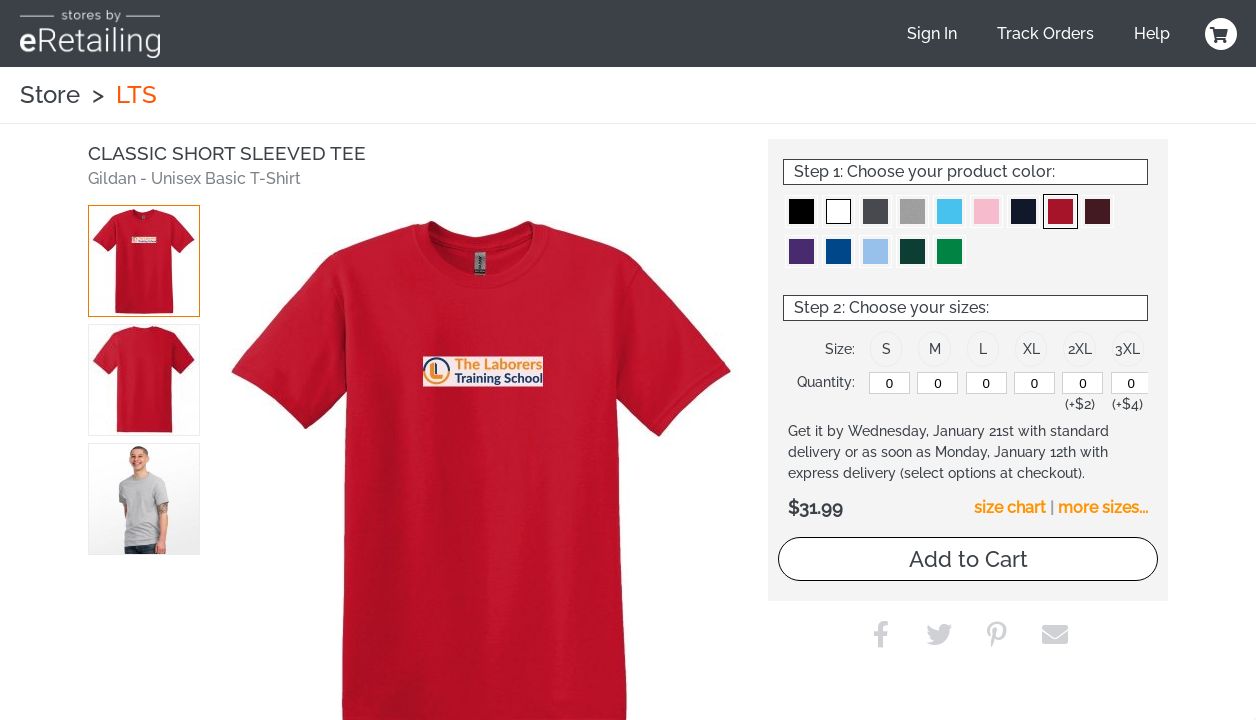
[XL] (1034, 383)
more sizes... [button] (1103, 507)
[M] (937, 383)
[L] (986, 383)
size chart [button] (1010, 507)
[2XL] (1082, 383)
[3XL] (1131, 383)
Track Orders (1045, 33)
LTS (136, 94)
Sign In (932, 33)
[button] (144, 261)
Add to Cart (968, 559)
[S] (889, 383)
